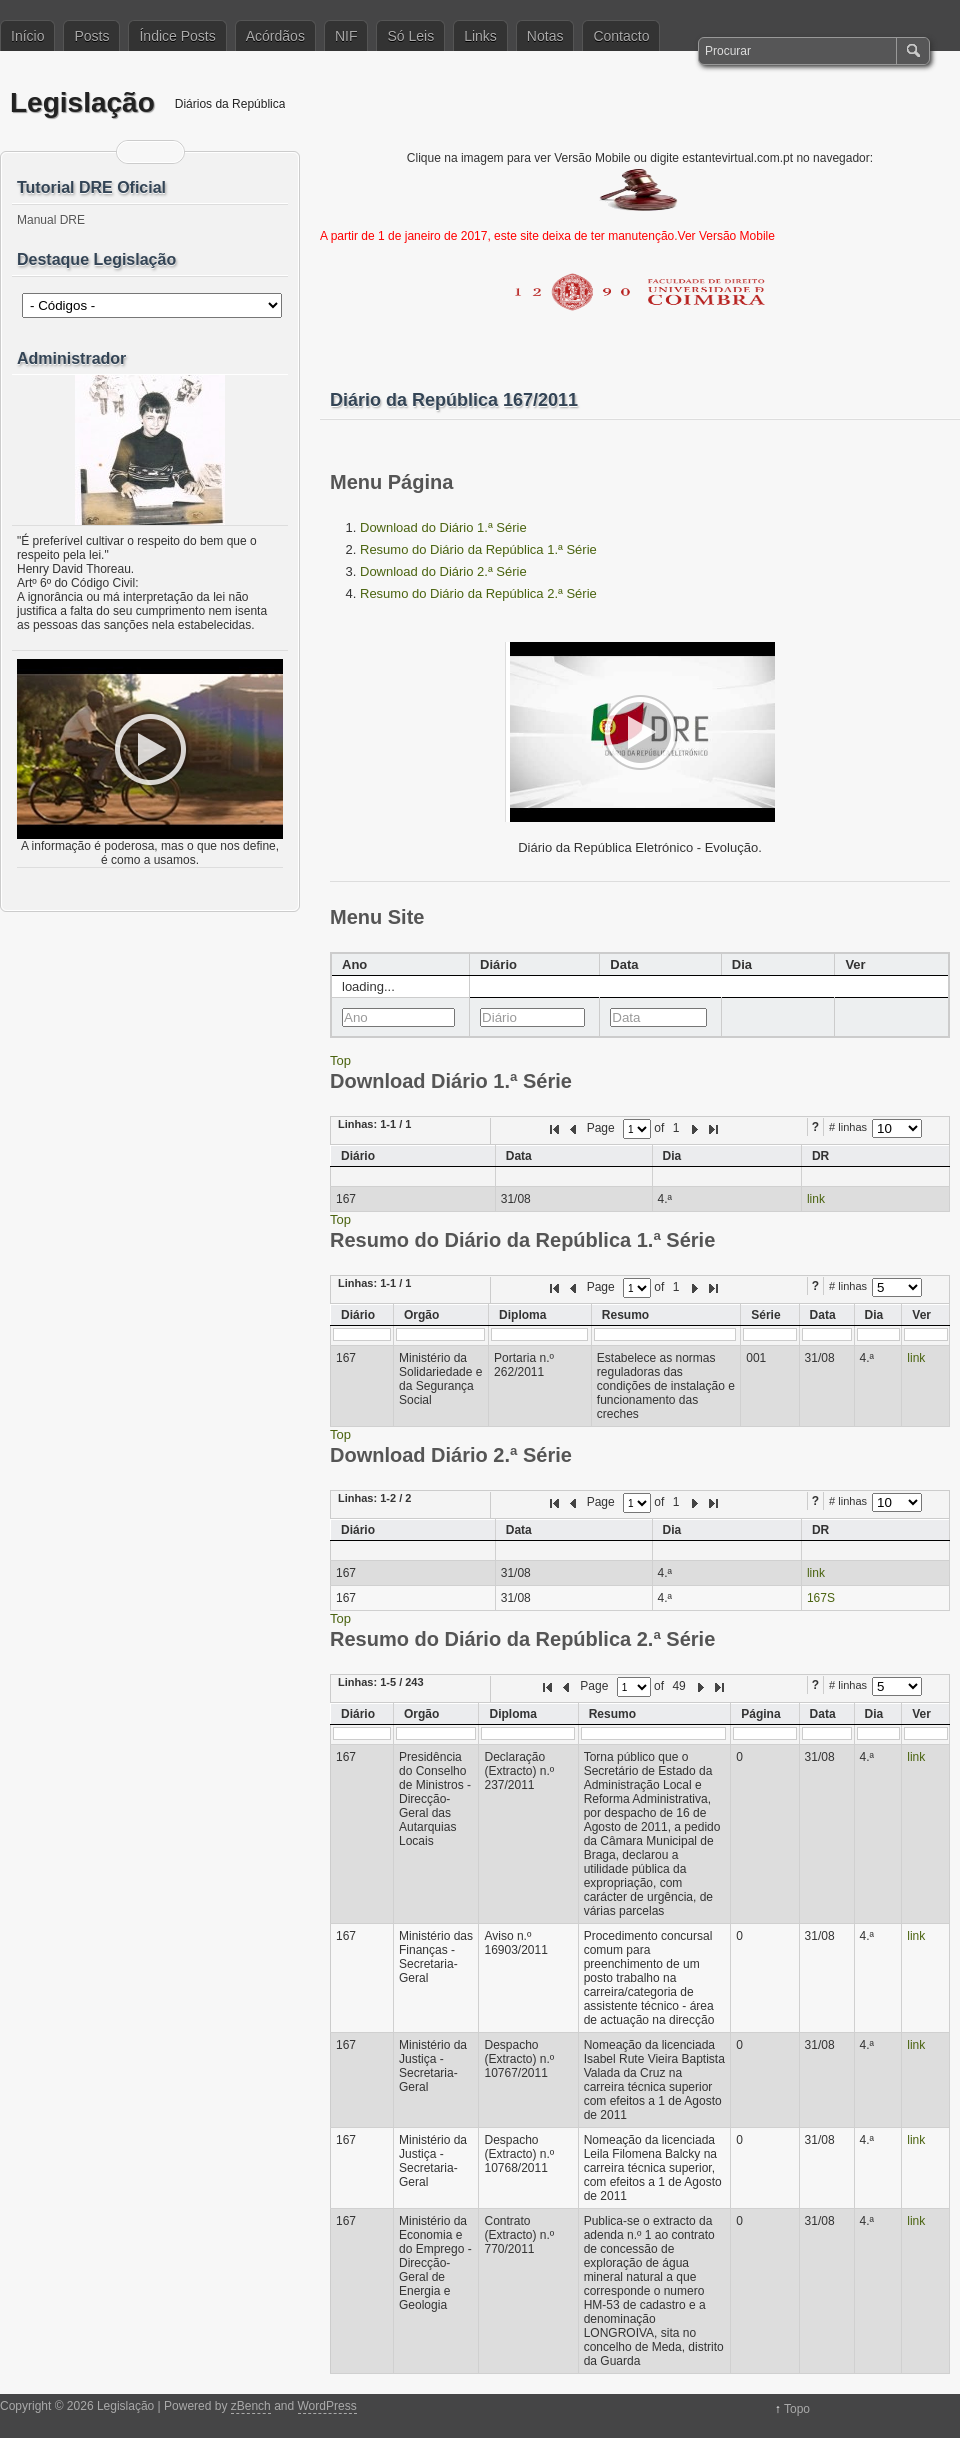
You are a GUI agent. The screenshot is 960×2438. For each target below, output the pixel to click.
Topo (797, 2409)
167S (821, 1598)
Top (340, 1060)
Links (480, 36)
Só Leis (410, 36)
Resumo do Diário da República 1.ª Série (478, 549)
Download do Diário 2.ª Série (443, 571)
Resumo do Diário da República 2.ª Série (478, 593)
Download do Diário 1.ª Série (443, 527)
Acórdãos (275, 36)
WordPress (327, 2406)
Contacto (621, 36)
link (816, 1199)
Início (27, 36)
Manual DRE (51, 220)
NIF (346, 36)
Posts (91, 36)
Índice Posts (177, 36)
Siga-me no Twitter (163, 152)
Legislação (82, 102)
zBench (251, 2406)
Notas (545, 36)
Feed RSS (138, 152)
